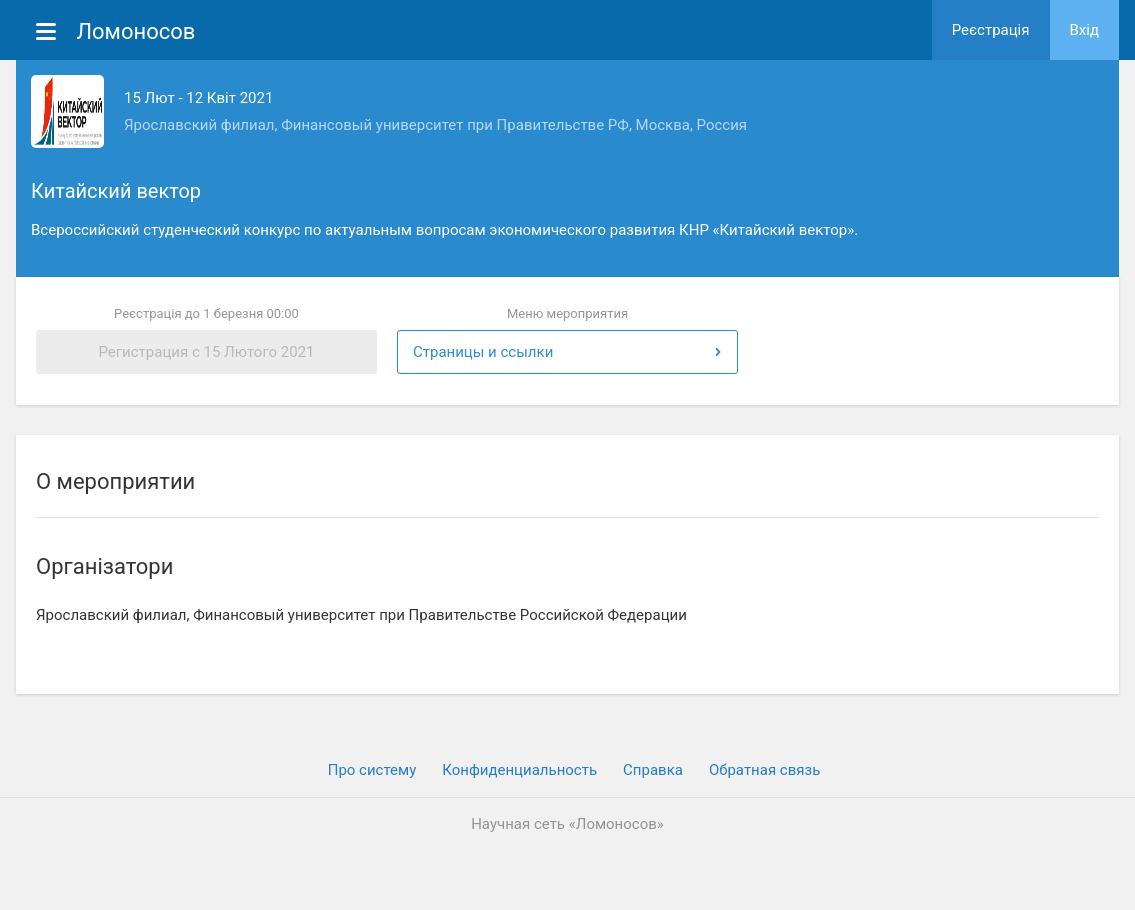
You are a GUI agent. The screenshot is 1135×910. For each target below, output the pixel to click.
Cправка (653, 770)
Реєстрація (991, 30)
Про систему (372, 770)
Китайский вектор (116, 191)
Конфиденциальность (519, 770)
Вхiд (1085, 30)
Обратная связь (764, 770)
